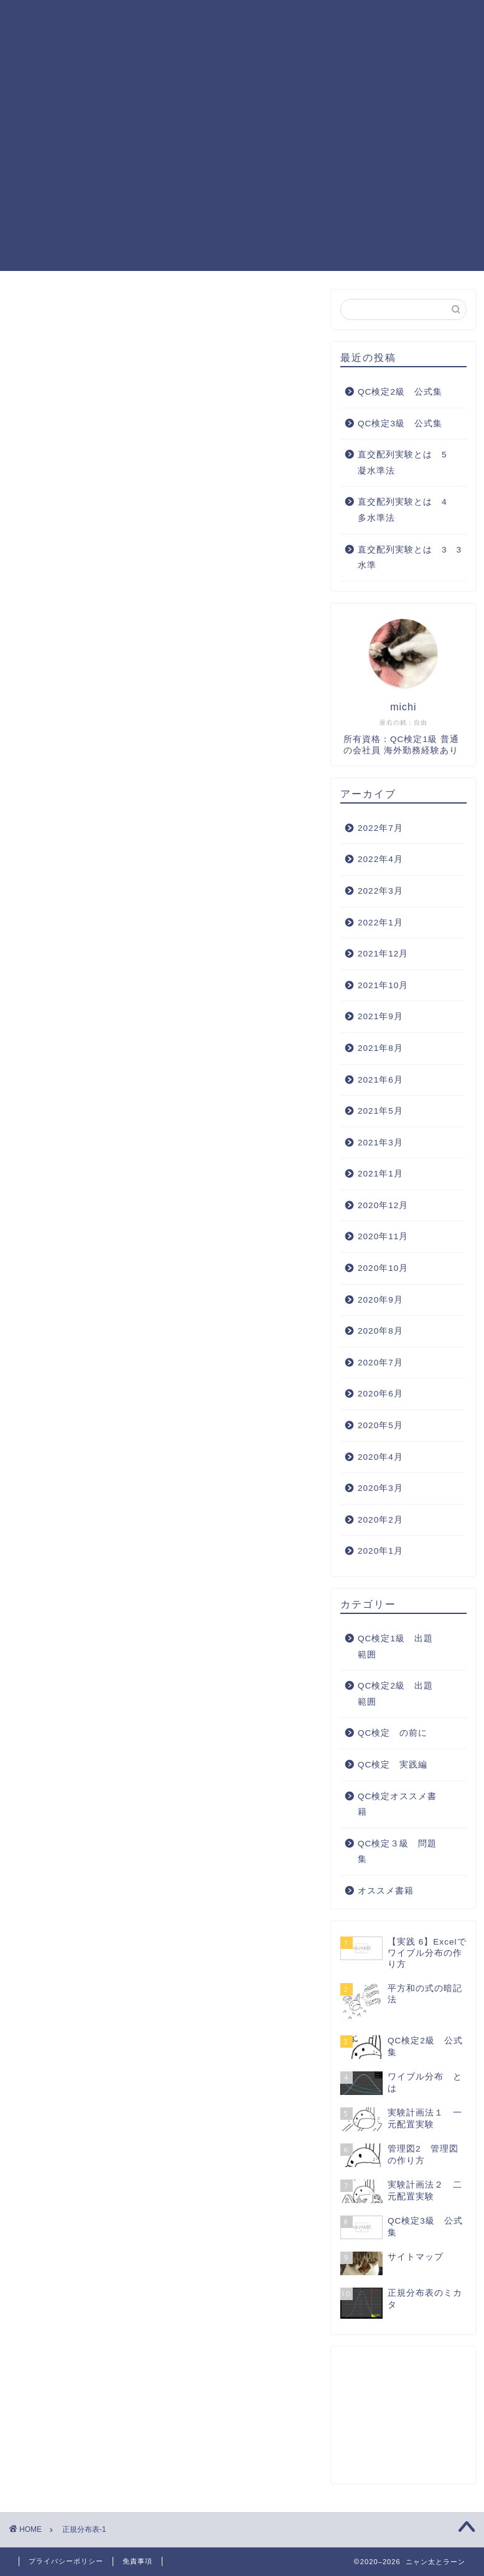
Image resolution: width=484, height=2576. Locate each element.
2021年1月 (380, 1173)
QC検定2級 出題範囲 (328, 19)
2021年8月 (380, 1048)
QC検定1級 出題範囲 (207, 19)
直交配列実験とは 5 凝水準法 (407, 462)
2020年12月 (383, 1205)
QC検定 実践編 (261, 44)
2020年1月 (380, 1551)
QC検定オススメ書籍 (366, 44)
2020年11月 (383, 1236)
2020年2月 (380, 1519)
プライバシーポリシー (66, 2561)
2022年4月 (380, 859)
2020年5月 (380, 1425)
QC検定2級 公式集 (400, 391)
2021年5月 (380, 1111)
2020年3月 (380, 1488)
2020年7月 (380, 1362)
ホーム (124, 19)
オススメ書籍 (386, 1890)
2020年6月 (380, 1393)
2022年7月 (380, 828)
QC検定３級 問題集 (157, 44)
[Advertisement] (242, 184)
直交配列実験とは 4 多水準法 (407, 510)
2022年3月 (380, 891)
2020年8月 (380, 1331)
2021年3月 (380, 1142)
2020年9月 (380, 1299)
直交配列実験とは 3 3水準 (410, 558)
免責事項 (137, 2561)
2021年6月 (380, 1079)
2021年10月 (383, 985)
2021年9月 (380, 1016)
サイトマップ (139, 69)
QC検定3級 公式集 (400, 423)
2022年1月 (380, 922)
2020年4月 (380, 1457)
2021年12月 (383, 953)
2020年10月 (383, 1268)
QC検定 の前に (392, 1733)
